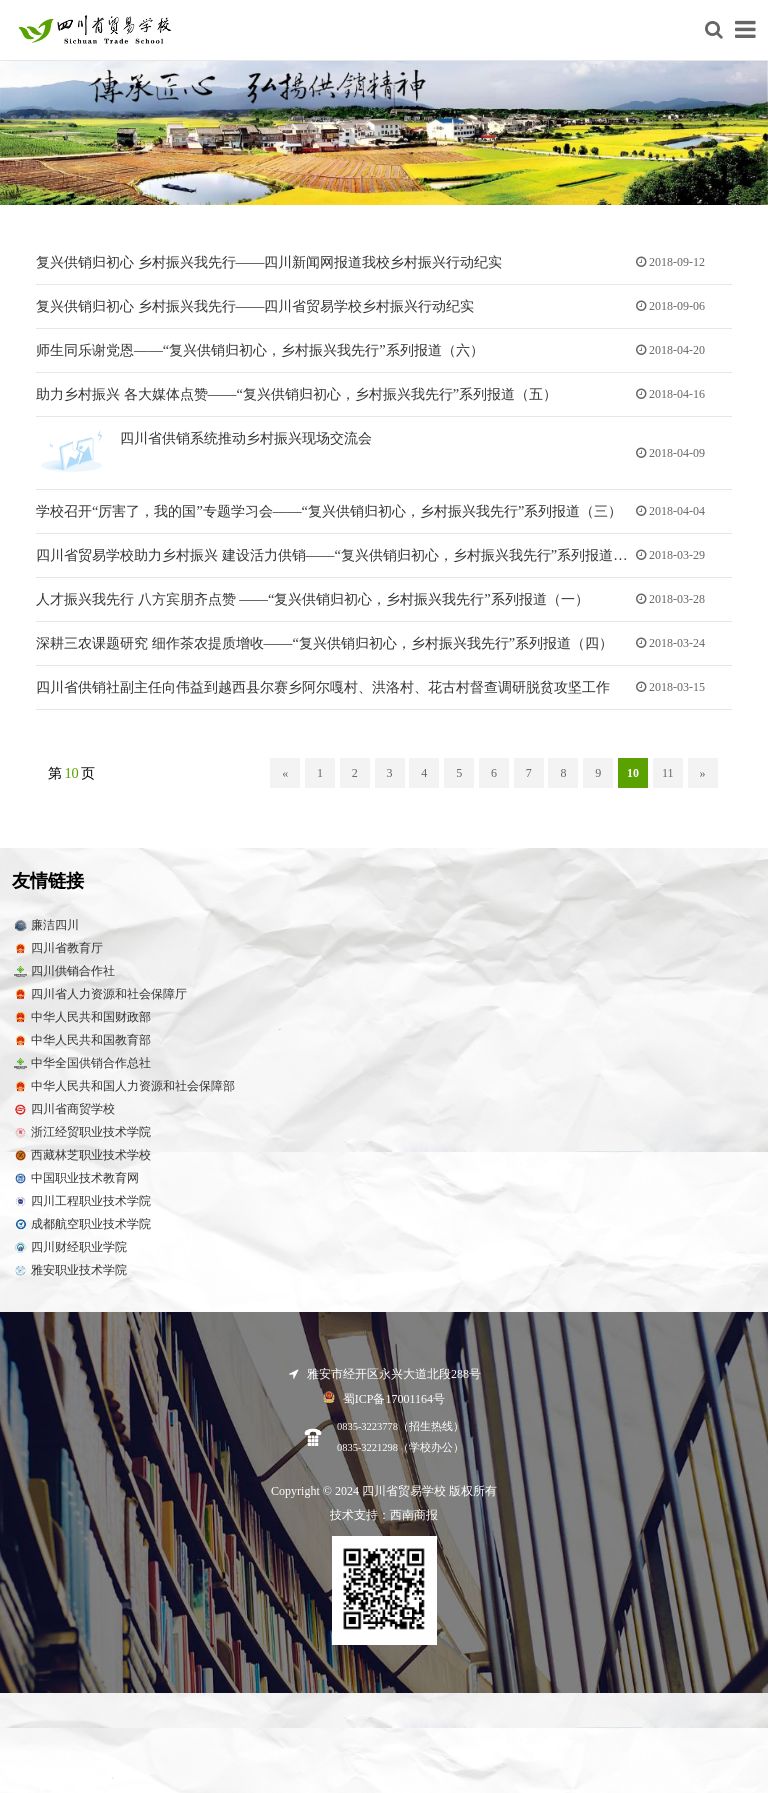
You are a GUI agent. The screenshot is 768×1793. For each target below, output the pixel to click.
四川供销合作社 (63, 979)
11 (668, 781)
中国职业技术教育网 (75, 1186)
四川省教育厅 (57, 956)
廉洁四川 (45, 933)
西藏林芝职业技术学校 (81, 1163)
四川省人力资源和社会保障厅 (99, 1002)
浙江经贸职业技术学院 (81, 1140)
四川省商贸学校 (63, 1117)
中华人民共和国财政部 (81, 1025)
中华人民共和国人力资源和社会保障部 (123, 1094)
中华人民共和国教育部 (81, 1048)
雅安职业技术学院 (69, 1278)
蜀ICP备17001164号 (384, 1405)
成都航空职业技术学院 (81, 1232)
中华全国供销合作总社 (81, 1071)
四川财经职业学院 (69, 1255)
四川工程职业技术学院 (81, 1209)
